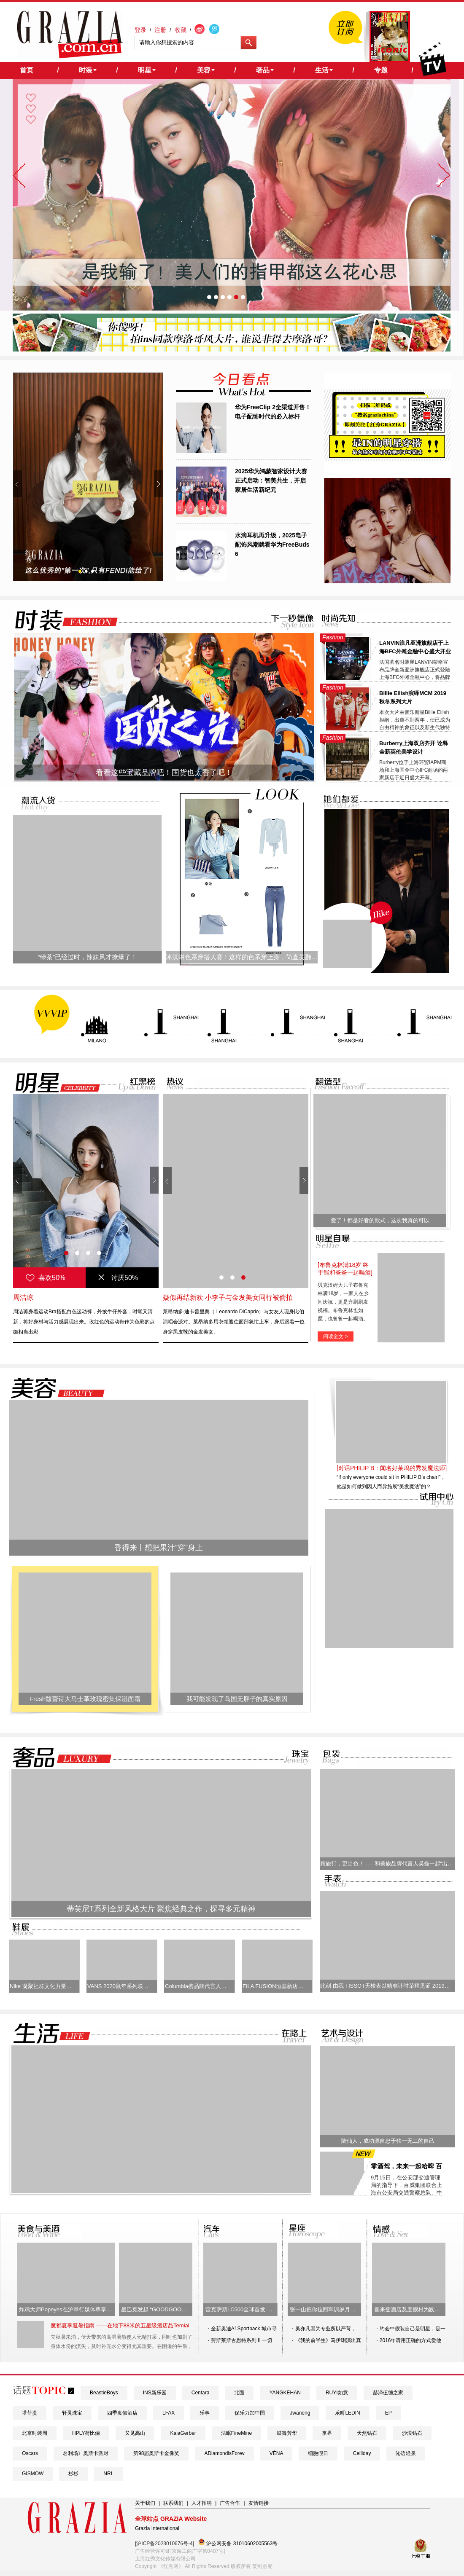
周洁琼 (23, 1297)
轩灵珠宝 (72, 2413)
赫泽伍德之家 (388, 2393)
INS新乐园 (155, 2393)
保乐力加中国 (249, 2413)
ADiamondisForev (224, 2453)
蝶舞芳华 (287, 2433)
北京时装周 (34, 2433)
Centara (200, 2393)
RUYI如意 (337, 2393)
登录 (140, 30)
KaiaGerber (183, 2433)
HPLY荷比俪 (86, 2433)
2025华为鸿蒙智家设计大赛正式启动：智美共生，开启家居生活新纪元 (271, 480)
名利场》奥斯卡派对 (85, 2453)
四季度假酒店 (122, 2413)
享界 (327, 2433)
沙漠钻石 (412, 2433)
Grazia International (157, 2528)
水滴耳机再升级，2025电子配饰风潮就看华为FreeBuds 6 (272, 544)
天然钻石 (367, 2433)
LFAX (168, 2413)
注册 (160, 30)
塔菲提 (29, 2413)
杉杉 (73, 2474)
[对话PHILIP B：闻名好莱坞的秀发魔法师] (392, 1468)
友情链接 (258, 2503)
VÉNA (276, 2453)
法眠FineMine (236, 2433)
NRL (108, 2474)
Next (158, 483)
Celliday (362, 2453)
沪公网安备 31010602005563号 (238, 2542)
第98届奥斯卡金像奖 (156, 2453)
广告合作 (230, 2503)
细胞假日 (318, 2453)
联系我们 (173, 2503)
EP (388, 2413)
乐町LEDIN (347, 2413)
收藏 (180, 30)
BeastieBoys (104, 2393)
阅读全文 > (335, 1336)
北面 (239, 2393)
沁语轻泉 (406, 2453)
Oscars (30, 2453)
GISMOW (33, 2474)
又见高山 (135, 2433)
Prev (17, 483)
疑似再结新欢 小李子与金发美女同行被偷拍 (228, 1297)
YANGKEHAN (284, 2393)
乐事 (204, 2413)
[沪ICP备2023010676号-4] (164, 2543)
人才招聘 (202, 2503)
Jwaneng (300, 2413)
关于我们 (145, 2503)
